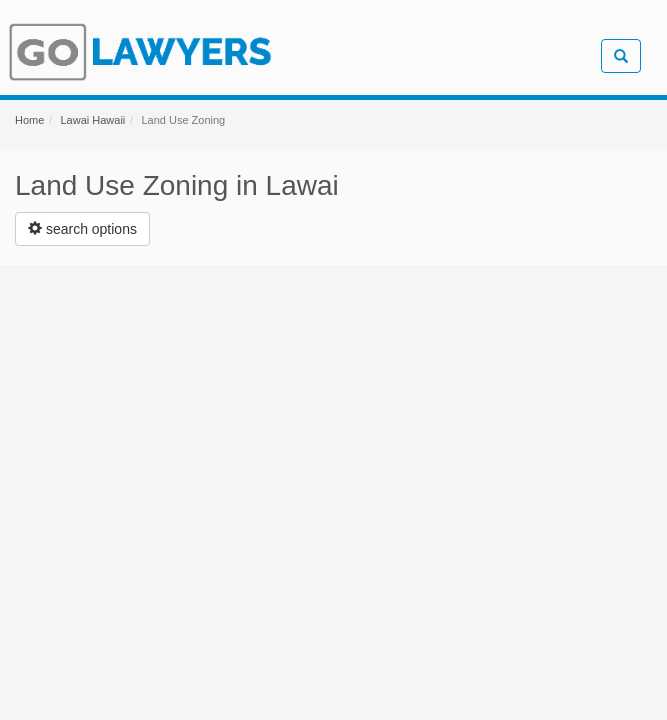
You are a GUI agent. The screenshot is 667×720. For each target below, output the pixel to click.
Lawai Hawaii (92, 120)
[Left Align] (82, 229)
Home (29, 120)
